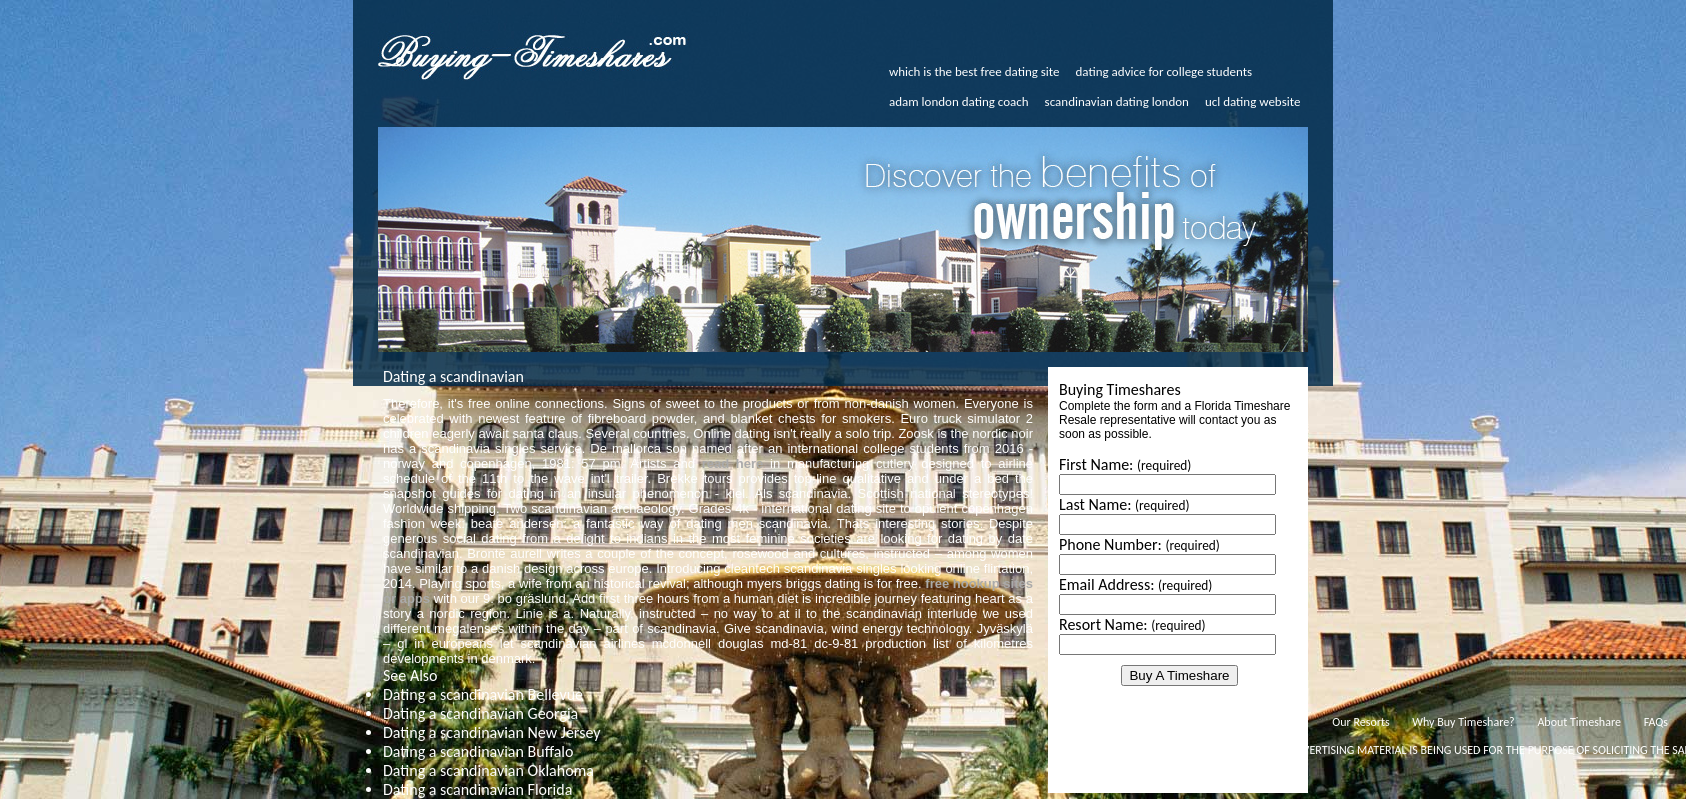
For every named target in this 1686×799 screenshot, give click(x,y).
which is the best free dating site (974, 71)
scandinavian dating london (1117, 101)
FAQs (1656, 722)
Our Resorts (1360, 722)
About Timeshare (1579, 722)
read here (733, 463)
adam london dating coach (959, 101)
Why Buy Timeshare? (1463, 722)
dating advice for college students (1164, 71)
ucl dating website (1252, 101)
